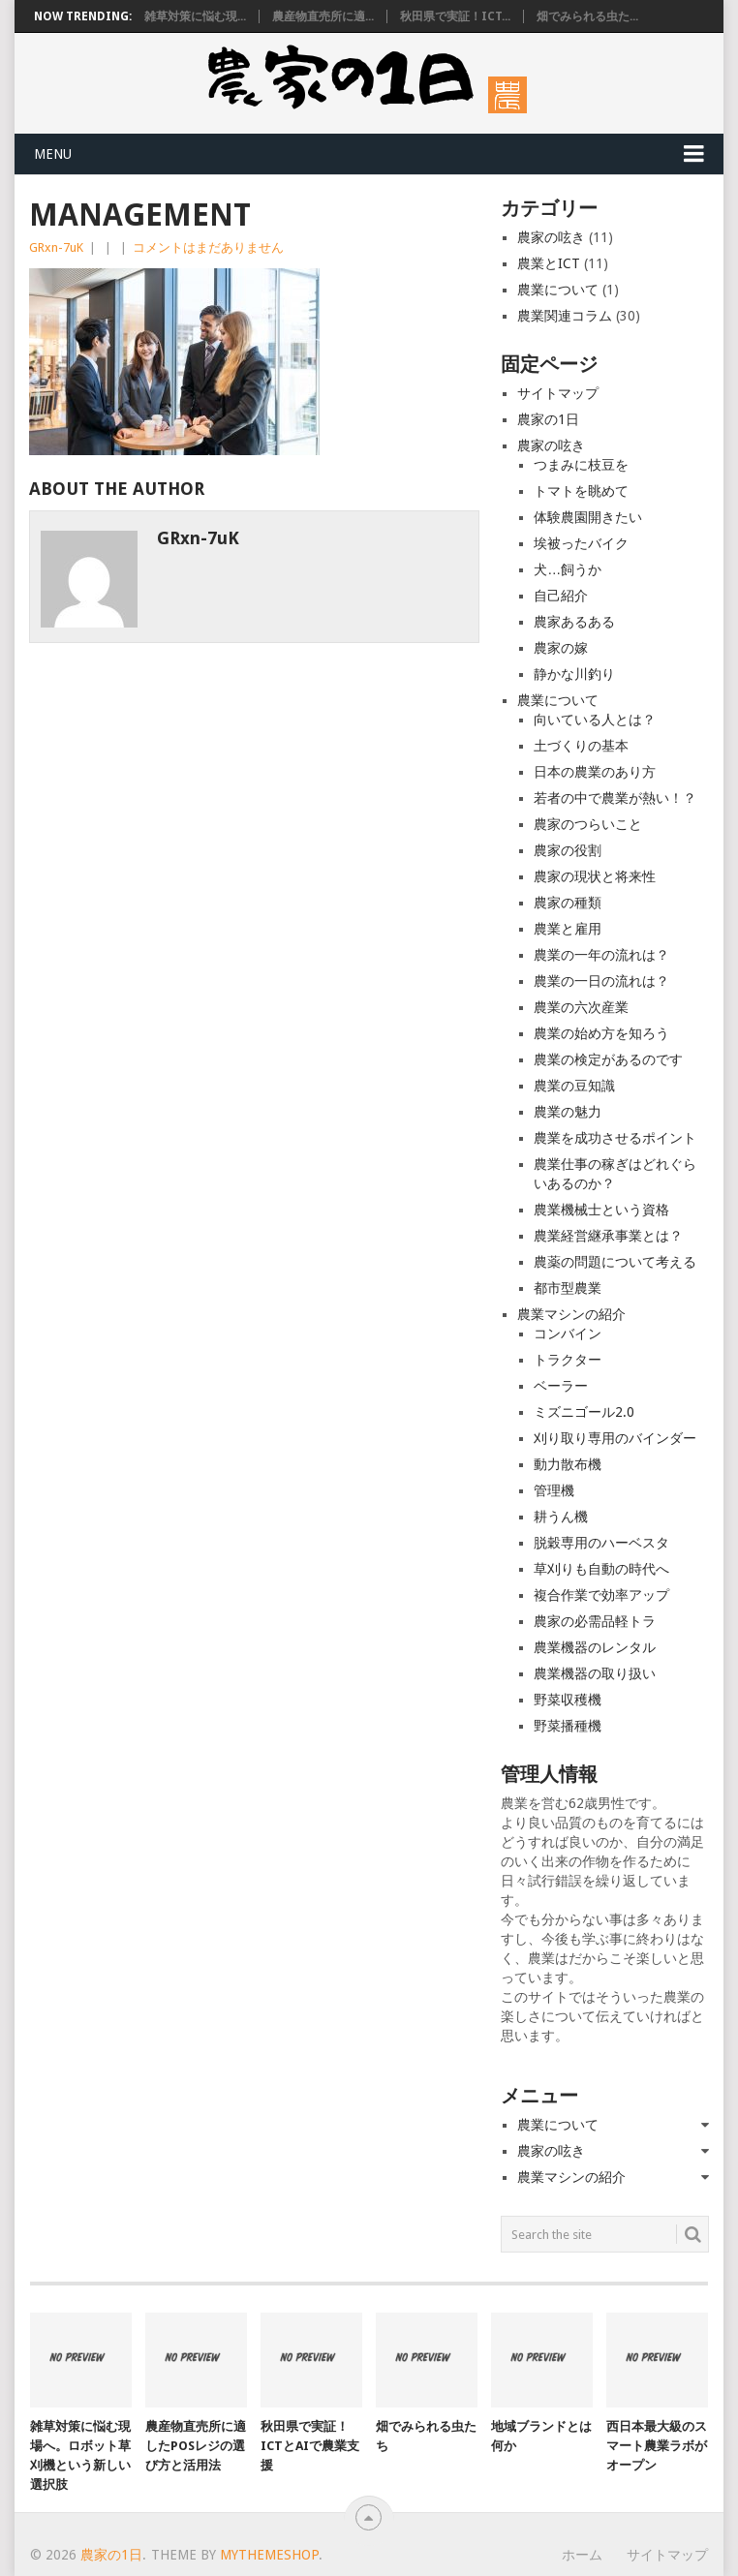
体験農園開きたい (588, 517)
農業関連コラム (564, 315)
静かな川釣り (574, 674)
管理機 (554, 1490)
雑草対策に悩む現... (195, 16)
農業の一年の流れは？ (601, 955)
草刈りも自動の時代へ (601, 1569)
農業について (558, 289)
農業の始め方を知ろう (601, 1033)
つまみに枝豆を (581, 465)
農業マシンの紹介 (571, 1314)
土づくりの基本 (581, 745)
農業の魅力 (567, 1111)
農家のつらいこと (588, 824)
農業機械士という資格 (601, 1209)
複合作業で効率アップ (601, 1595)
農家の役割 (567, 850)
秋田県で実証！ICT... (455, 16)
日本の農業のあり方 (595, 772)
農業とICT (548, 263)
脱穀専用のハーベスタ (601, 1542)
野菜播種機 (567, 1725)
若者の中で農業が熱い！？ (615, 798)
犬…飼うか (567, 569)
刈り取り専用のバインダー (615, 1438)
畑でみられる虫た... (587, 16)
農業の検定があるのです (608, 1059)
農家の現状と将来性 (595, 876)
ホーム (582, 2554)
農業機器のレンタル (595, 1647)
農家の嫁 (561, 648)
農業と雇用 (567, 928)
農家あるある (574, 621)
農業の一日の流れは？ (601, 981)
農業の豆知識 (574, 1085)
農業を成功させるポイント (615, 1138)
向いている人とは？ (595, 719)
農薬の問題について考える (615, 1262)
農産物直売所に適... (323, 16)
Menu (53, 154)
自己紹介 (561, 595)
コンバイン (567, 1333)
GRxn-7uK (56, 247)
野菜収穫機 (567, 1699)
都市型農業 (567, 1288)
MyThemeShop (269, 2554)
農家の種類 (567, 902)
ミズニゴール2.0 (584, 1412)
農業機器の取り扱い (595, 1673)
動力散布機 (567, 1464)
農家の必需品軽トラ (595, 1621)
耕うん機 (561, 1516)
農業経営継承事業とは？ (608, 1235)
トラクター (567, 1359)
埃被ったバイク (581, 543)
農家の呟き (551, 237)
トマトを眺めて (581, 491)
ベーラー (561, 1386)
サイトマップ (558, 393)
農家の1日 (548, 419)
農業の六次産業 (581, 1007)
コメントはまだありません (208, 247)
